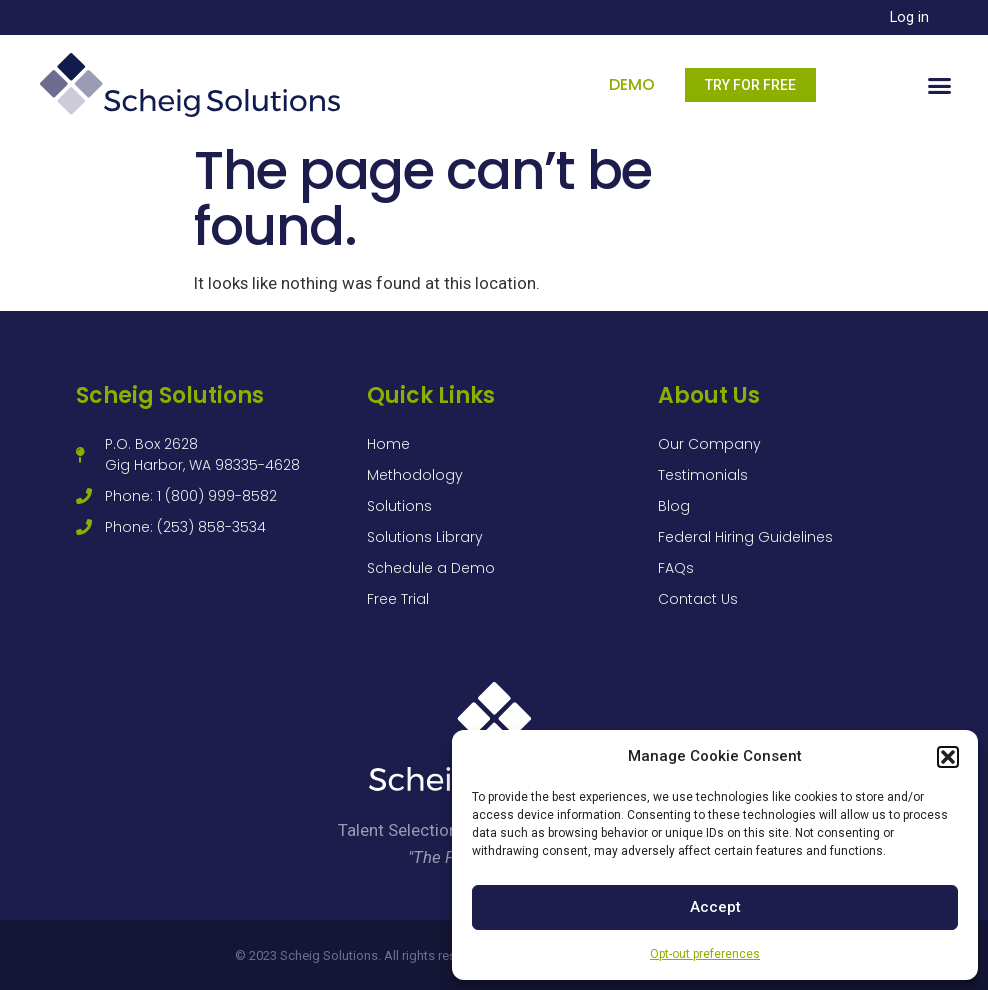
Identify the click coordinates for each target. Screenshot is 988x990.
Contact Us (698, 599)
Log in (909, 17)
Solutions (399, 506)
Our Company (709, 444)
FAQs (676, 568)
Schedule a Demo (431, 568)
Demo (632, 84)
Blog (674, 506)
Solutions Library (425, 537)
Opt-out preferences (705, 954)
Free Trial (398, 599)
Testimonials (703, 475)
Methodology (415, 475)
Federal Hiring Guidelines (745, 537)
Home (388, 444)
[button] (948, 757)
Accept (715, 907)
